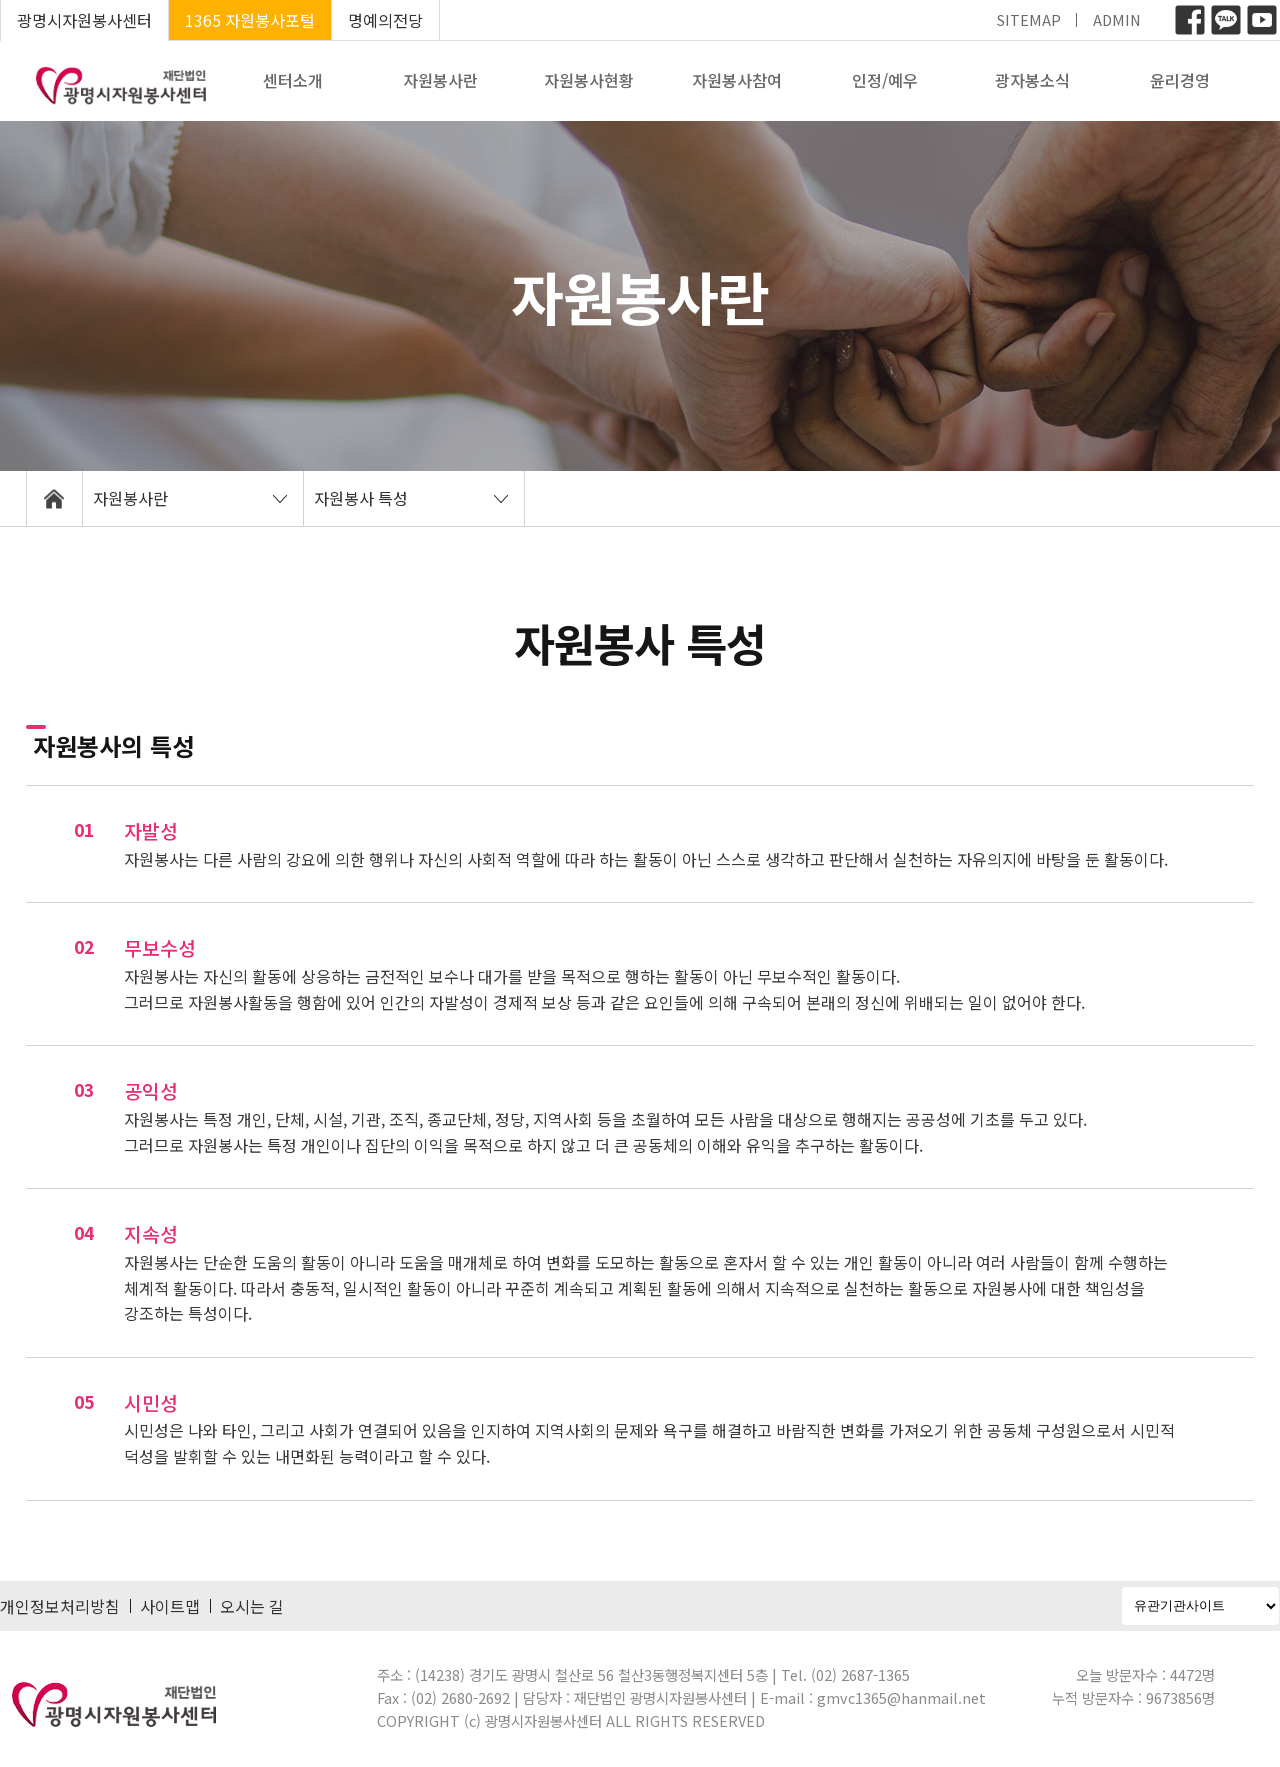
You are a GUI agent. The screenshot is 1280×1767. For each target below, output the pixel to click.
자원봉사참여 (737, 80)
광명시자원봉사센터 (84, 20)
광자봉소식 (1032, 80)
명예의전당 (385, 20)
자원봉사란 (440, 80)
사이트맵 (170, 1606)
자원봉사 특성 (361, 498)
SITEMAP (1029, 19)
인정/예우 (885, 80)
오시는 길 (252, 1606)
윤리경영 (1180, 80)
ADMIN (1117, 19)
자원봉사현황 (589, 80)
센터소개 (293, 80)
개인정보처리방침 (60, 1606)
